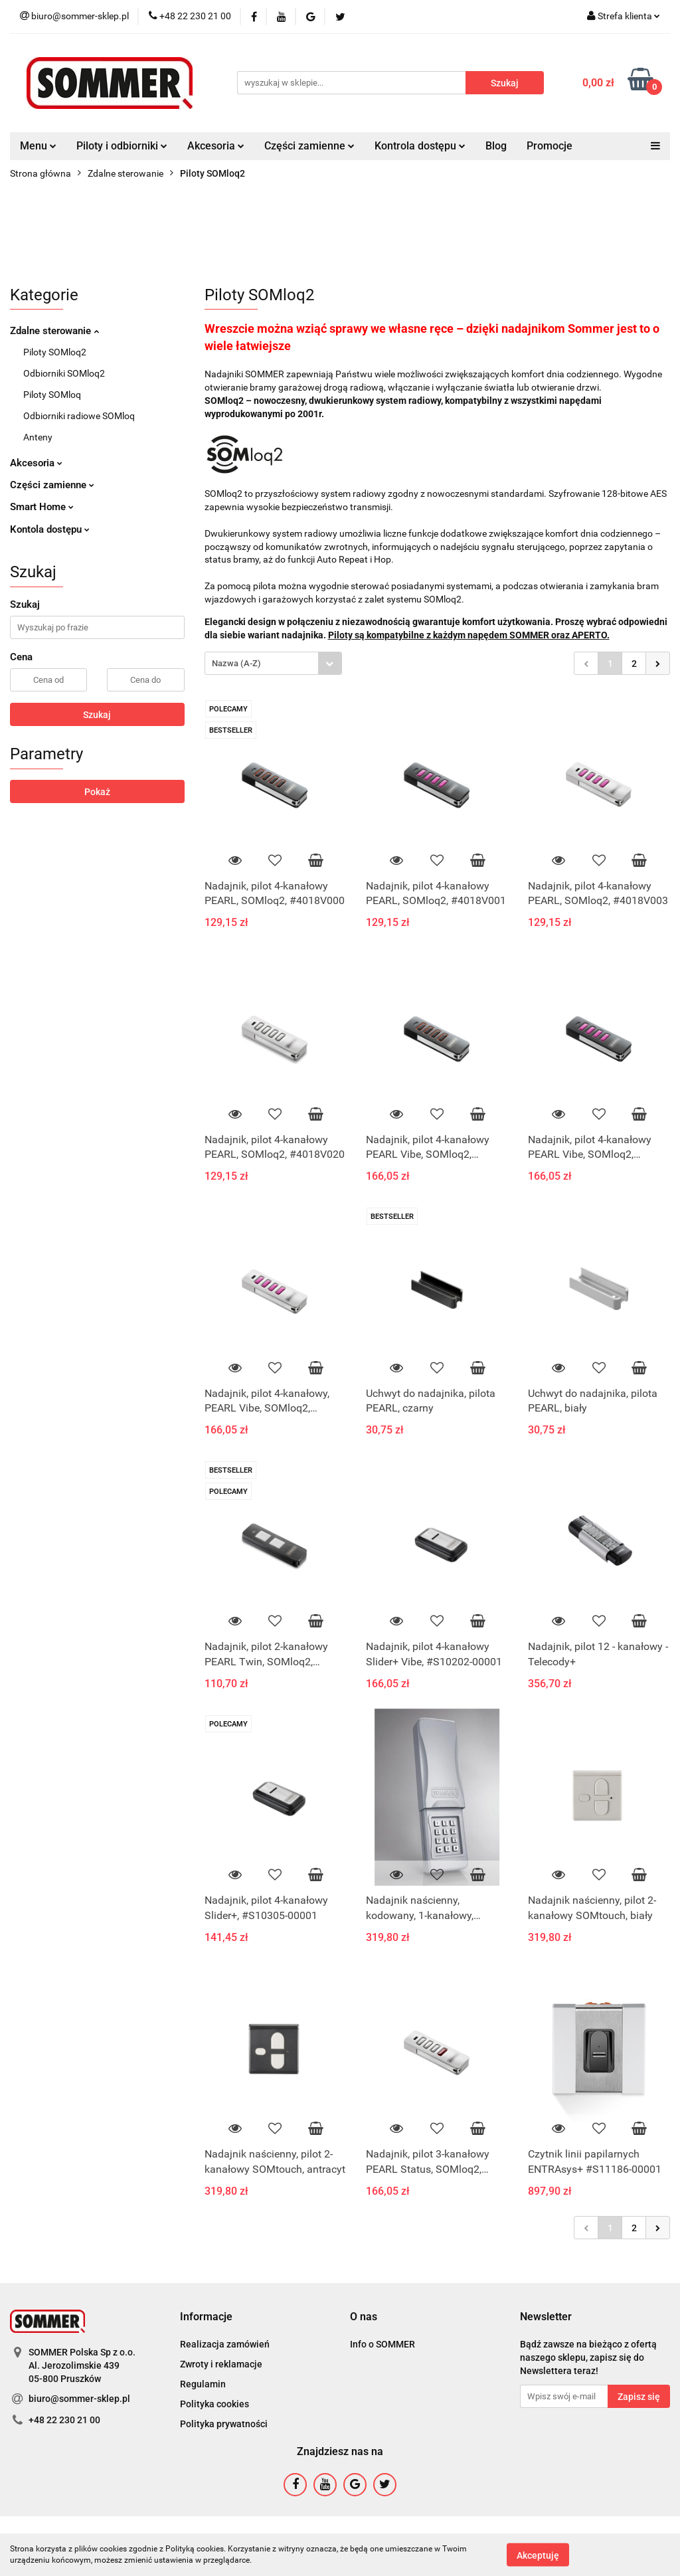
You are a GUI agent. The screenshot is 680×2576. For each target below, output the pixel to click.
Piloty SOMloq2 (54, 352)
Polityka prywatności (224, 2424)
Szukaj (97, 714)
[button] (206, 2317)
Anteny (37, 437)
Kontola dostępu (50, 529)
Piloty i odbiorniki (121, 145)
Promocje (549, 145)
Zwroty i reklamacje (221, 2364)
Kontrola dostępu (420, 145)
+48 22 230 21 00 (64, 2420)
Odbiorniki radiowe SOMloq (79, 416)
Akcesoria (215, 145)
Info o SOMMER (382, 2344)
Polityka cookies (214, 2404)
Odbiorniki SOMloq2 (64, 373)
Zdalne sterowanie (54, 331)
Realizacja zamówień (225, 2344)
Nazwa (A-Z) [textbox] (236, 663)
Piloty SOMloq (52, 394)
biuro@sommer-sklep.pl (79, 2398)
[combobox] (273, 663)
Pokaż (97, 791)
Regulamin (203, 2384)
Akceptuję (538, 2554)
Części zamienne (309, 145)
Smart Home (42, 507)
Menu (38, 145)
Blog (496, 145)
